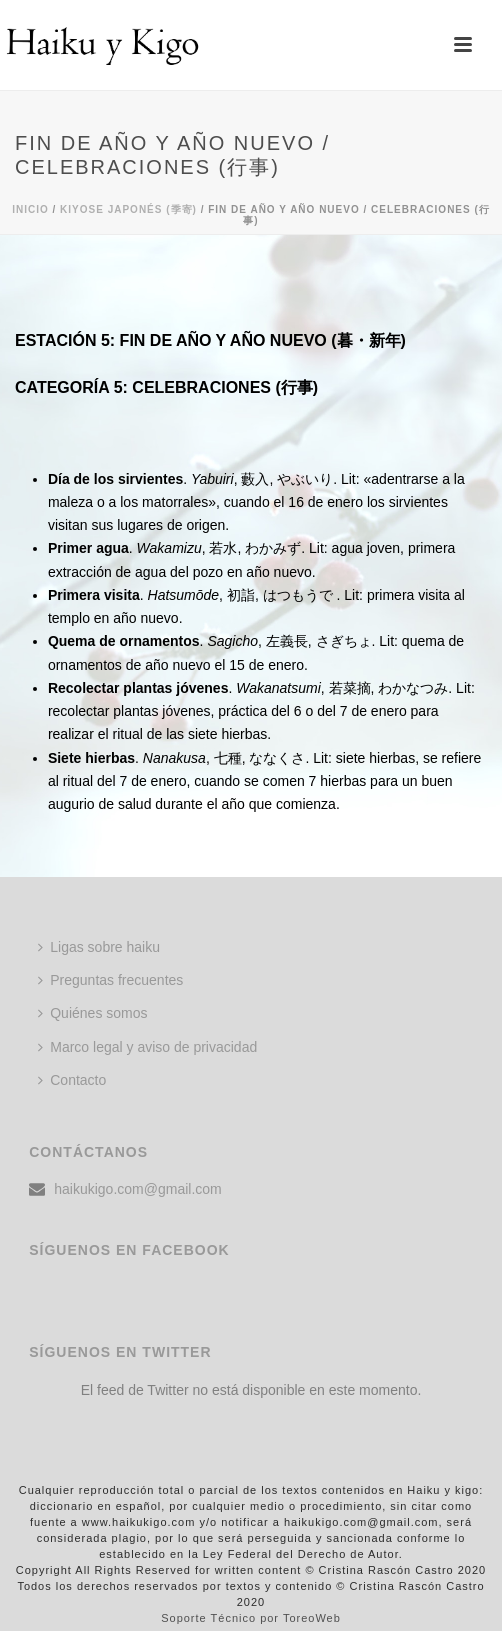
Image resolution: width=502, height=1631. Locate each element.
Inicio (30, 209)
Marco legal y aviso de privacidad (147, 1047)
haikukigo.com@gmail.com (138, 1189)
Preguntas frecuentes (110, 980)
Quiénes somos (92, 1013)
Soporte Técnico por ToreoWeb (251, 1618)
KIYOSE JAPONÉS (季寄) (128, 209)
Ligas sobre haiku (99, 947)
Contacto (72, 1080)
